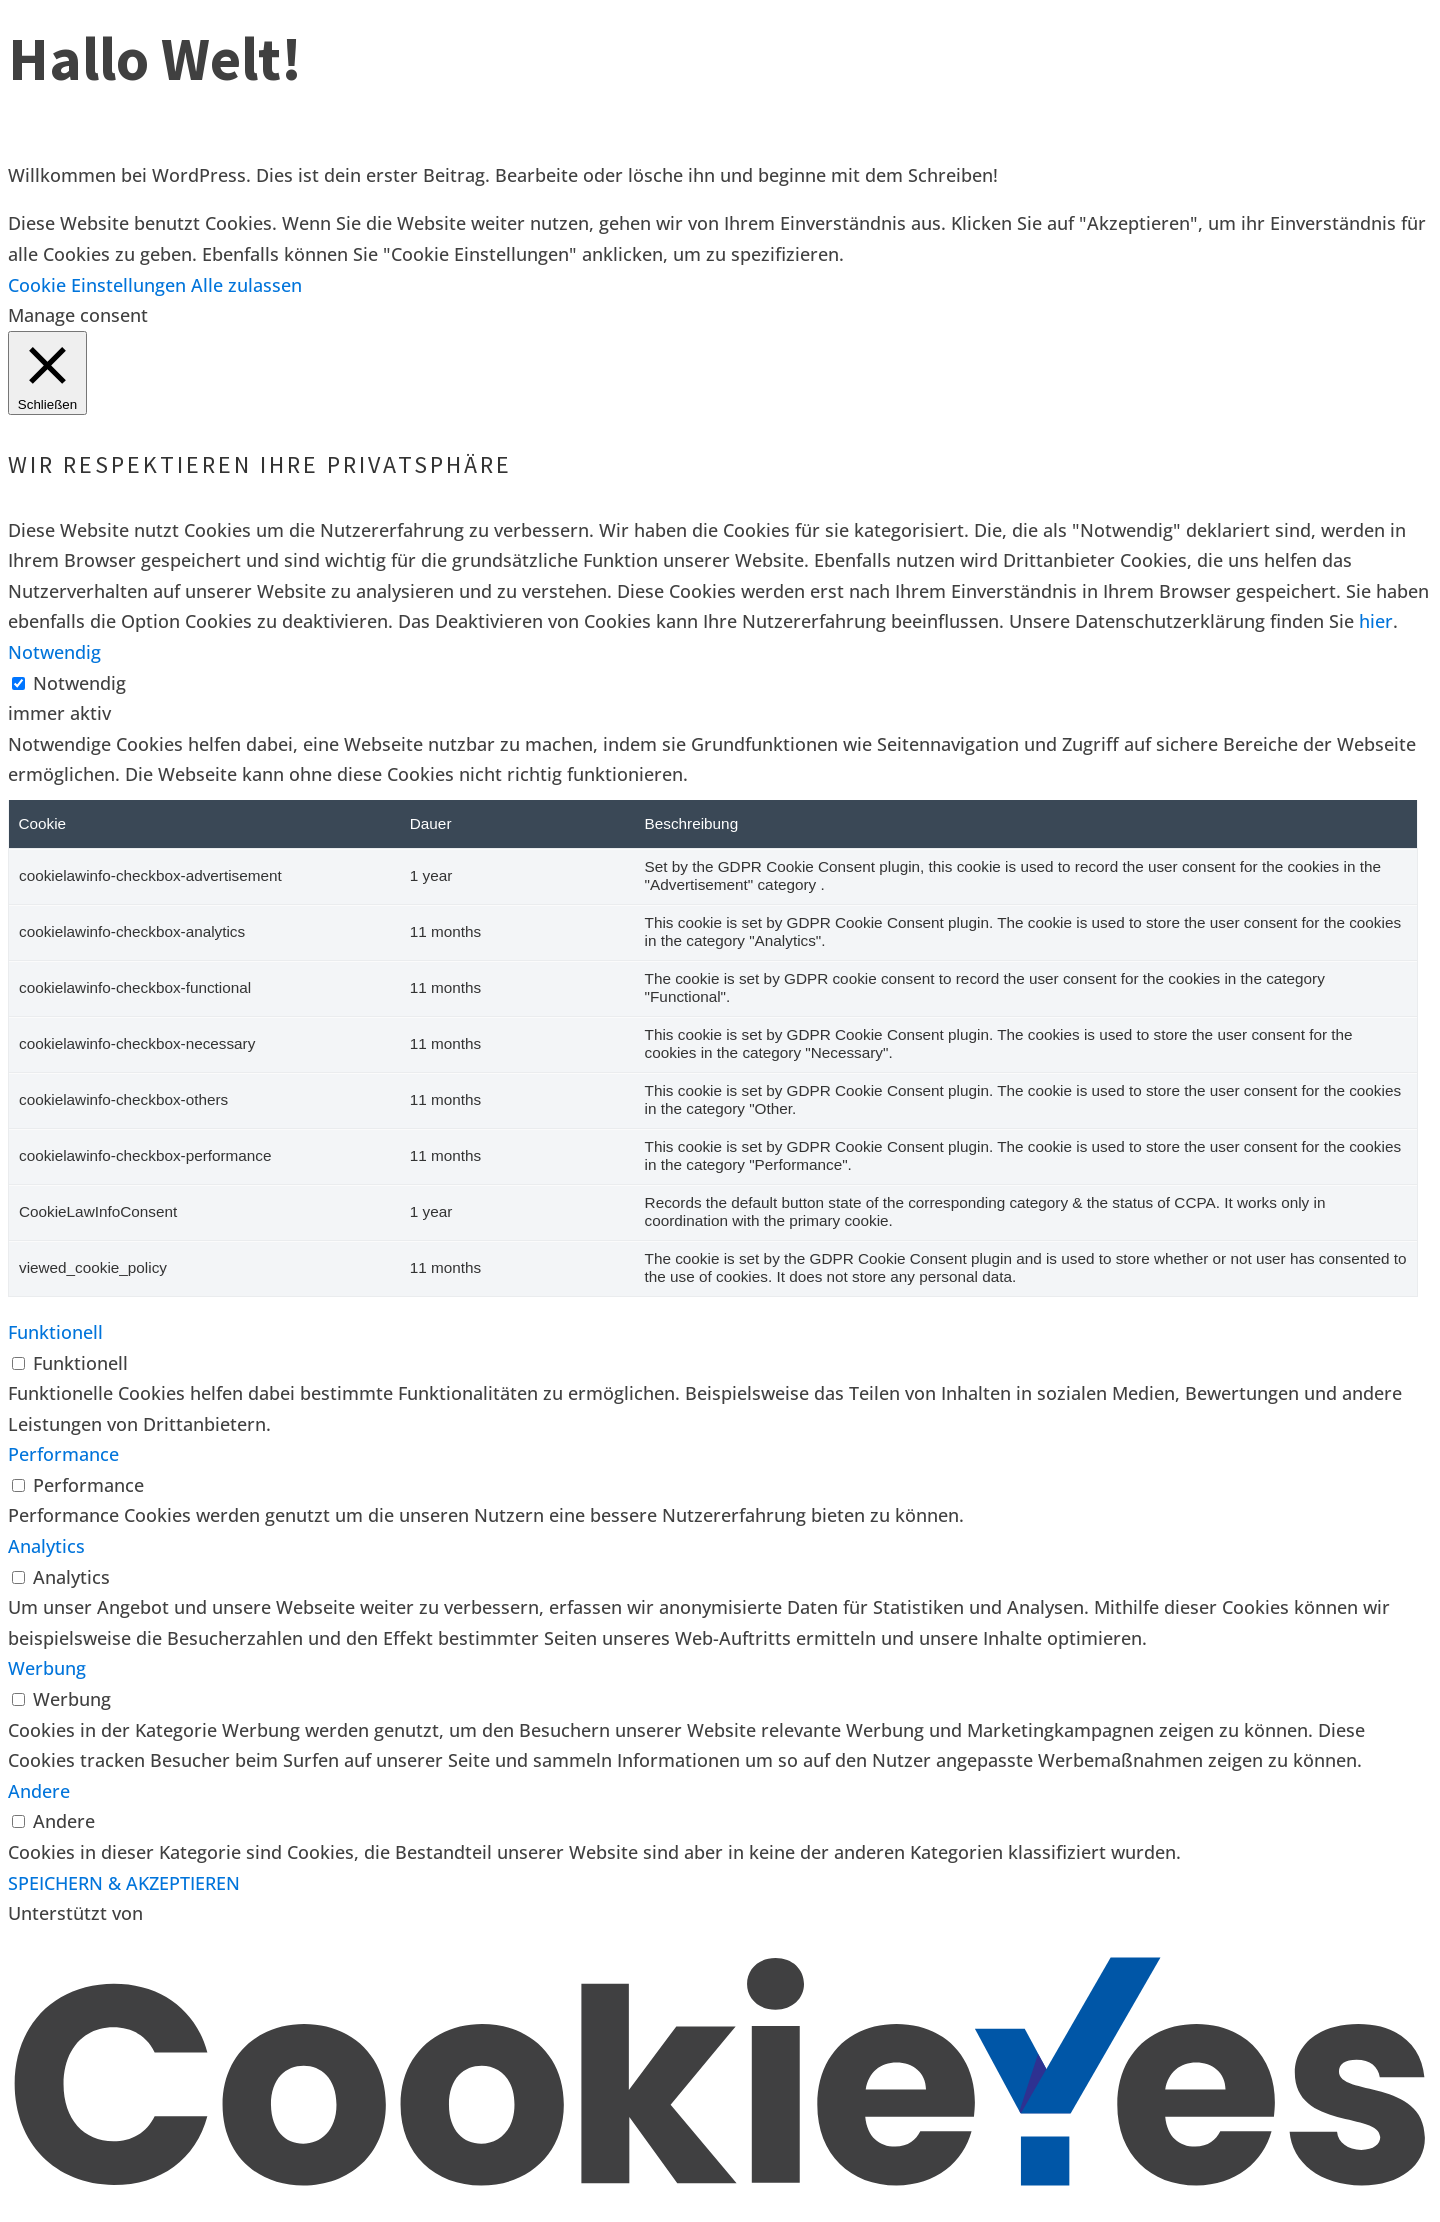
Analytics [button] (46, 1546)
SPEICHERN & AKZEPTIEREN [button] (124, 1883)
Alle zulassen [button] (246, 285)
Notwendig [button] (54, 652)
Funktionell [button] (55, 1332)
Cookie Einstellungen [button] (97, 285)
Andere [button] (39, 1791)
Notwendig (79, 683)
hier (1376, 621)
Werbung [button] (47, 1668)
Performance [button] (63, 1454)
